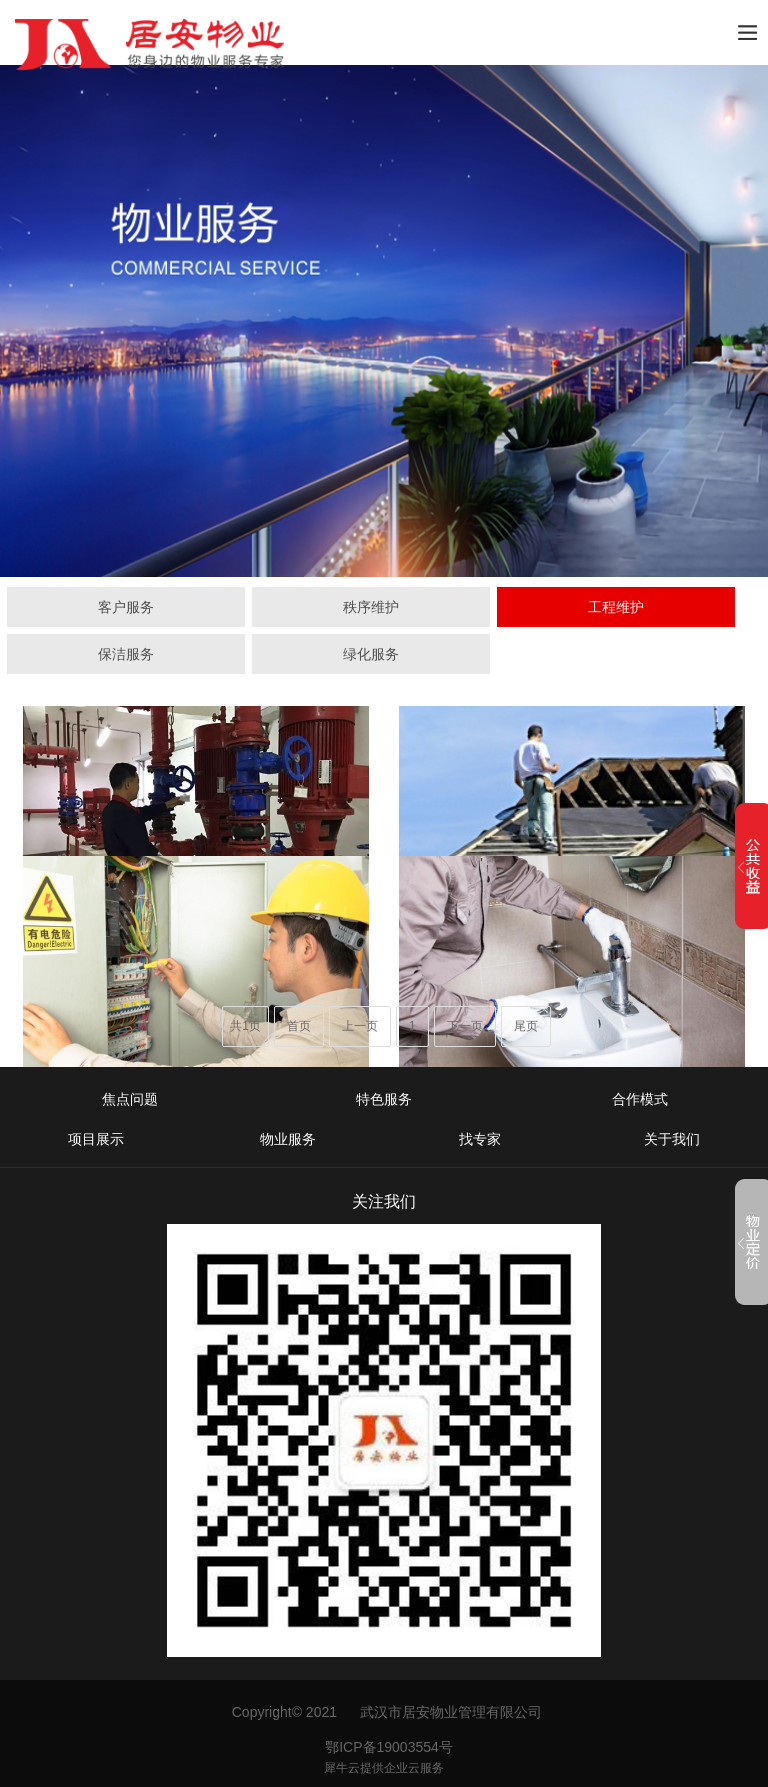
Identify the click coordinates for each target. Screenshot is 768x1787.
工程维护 (616, 607)
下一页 (465, 1026)
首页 (299, 1026)
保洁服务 (126, 654)
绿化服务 (371, 654)
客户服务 (126, 607)
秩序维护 (371, 607)
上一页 (360, 1026)
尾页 (526, 1026)
